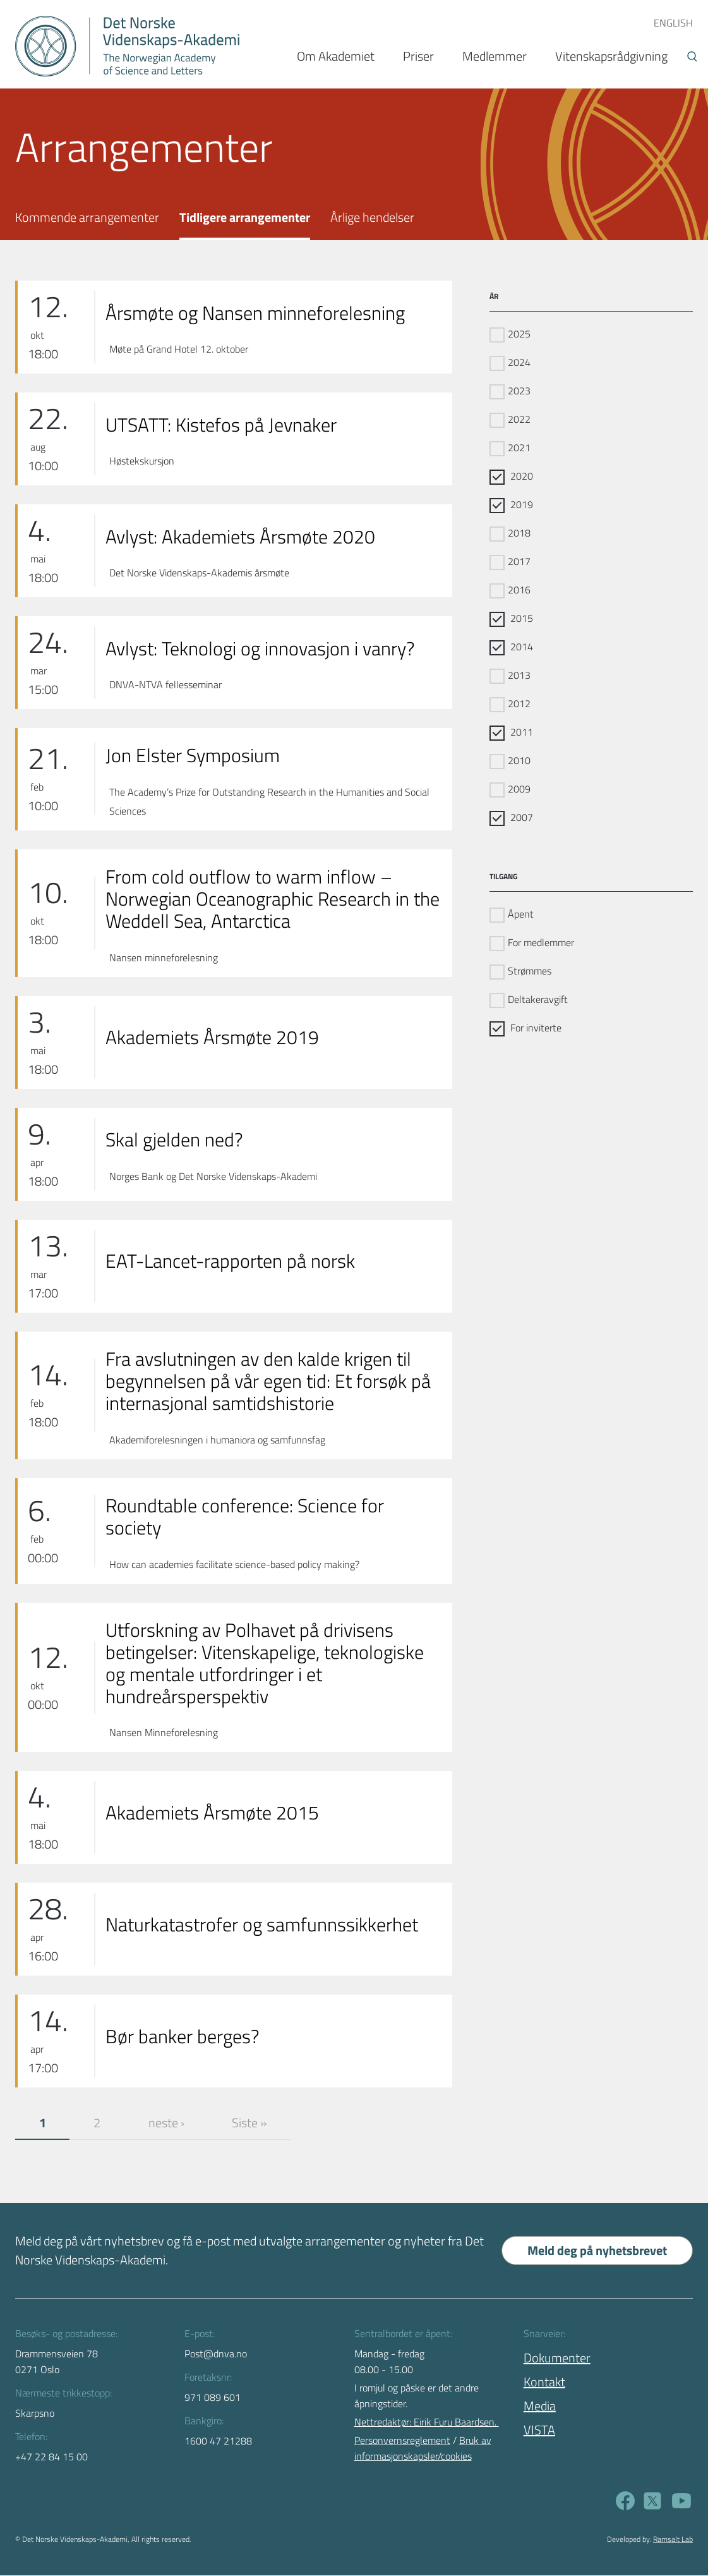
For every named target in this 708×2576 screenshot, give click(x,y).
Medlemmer (494, 56)
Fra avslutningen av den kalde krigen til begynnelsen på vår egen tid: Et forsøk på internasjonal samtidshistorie (268, 1381)
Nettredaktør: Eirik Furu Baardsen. (426, 2422)
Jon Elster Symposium (192, 755)
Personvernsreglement (402, 2440)
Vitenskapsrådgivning (611, 56)
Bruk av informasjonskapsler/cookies (422, 2448)
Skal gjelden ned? (174, 1140)
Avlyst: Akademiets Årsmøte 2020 (240, 537)
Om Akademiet (336, 56)
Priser (418, 56)
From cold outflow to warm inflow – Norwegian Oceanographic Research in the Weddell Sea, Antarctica (272, 899)
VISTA (539, 2430)
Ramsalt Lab (673, 2540)
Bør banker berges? (182, 2037)
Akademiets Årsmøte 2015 (212, 1813)
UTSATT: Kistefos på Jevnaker (221, 425)
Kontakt (544, 2382)
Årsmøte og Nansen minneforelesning (255, 313)
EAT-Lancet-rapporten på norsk (230, 1261)
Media (540, 2406)
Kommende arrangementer (87, 217)
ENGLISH (673, 22)
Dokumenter (557, 2358)
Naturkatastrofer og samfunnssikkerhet (261, 1925)
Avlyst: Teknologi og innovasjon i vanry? (259, 649)
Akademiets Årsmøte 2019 (212, 1037)
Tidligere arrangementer (244, 217)
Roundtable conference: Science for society (244, 1517)
